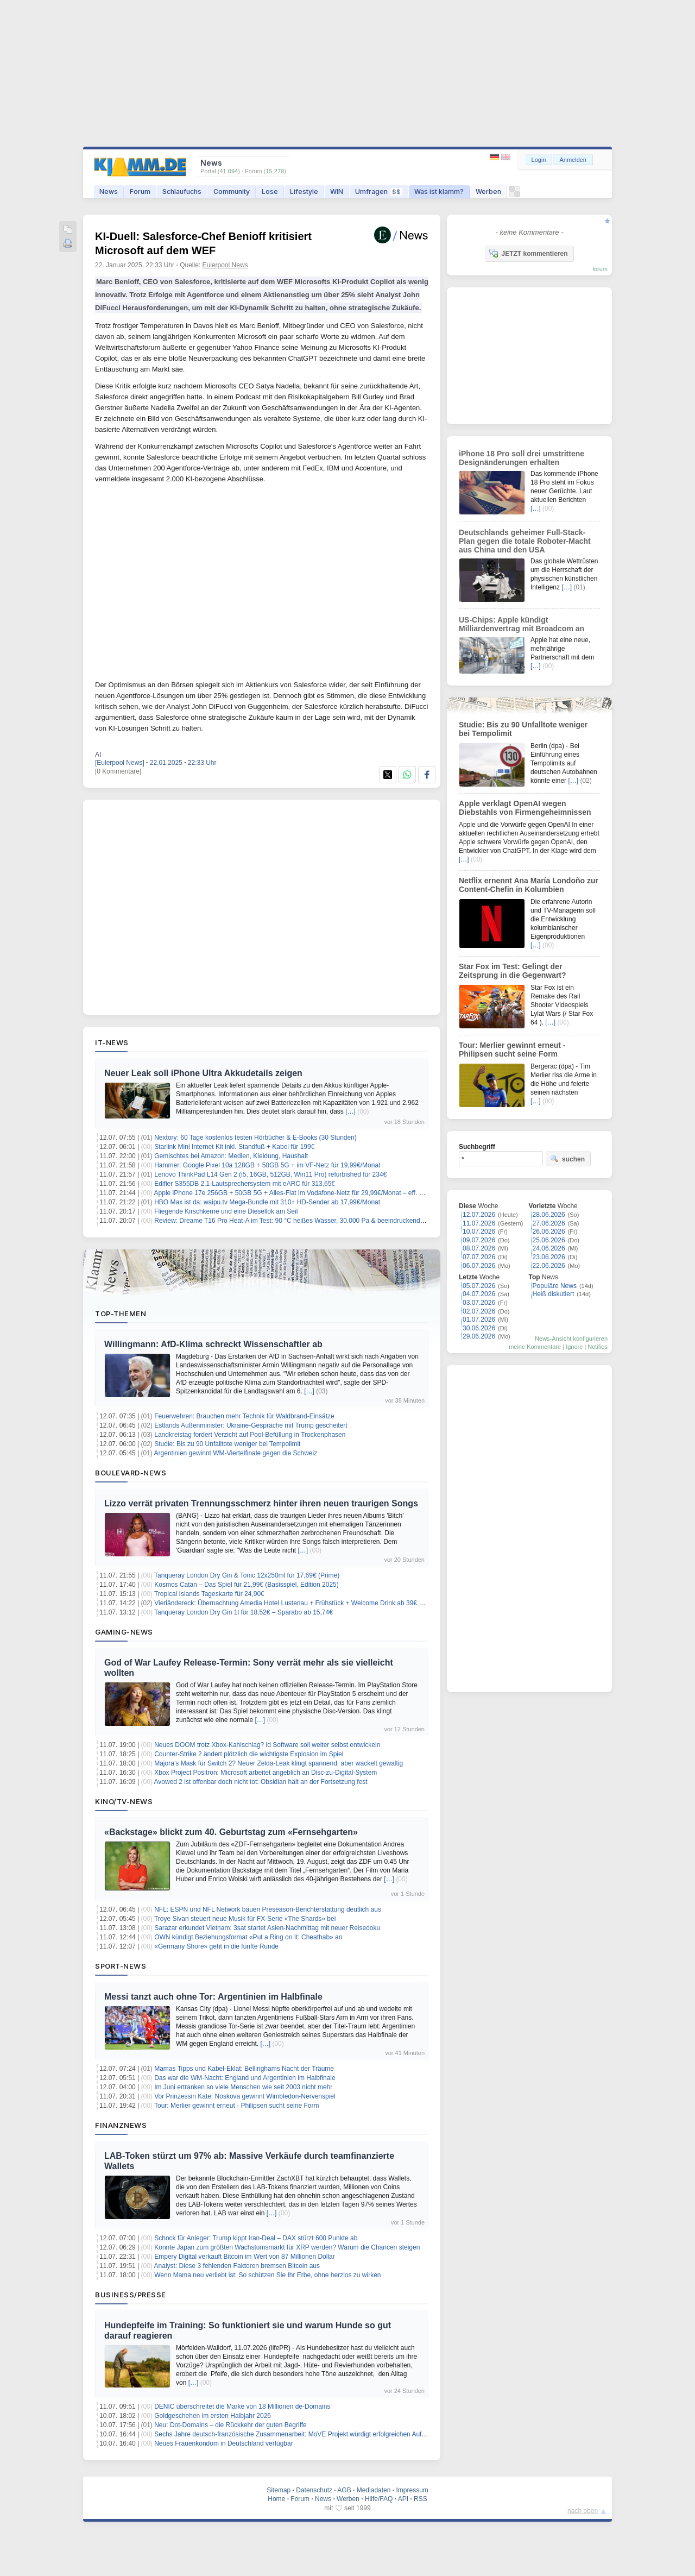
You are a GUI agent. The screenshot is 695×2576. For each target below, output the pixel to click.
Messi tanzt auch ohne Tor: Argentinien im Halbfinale (213, 1996)
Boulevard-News (130, 1472)
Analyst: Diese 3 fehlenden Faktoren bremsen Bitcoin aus (237, 2266)
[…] (350, 1111)
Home (276, 2499)
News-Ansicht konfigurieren (571, 1338)
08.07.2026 (479, 1248)
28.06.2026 (549, 1214)
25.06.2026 (549, 1240)
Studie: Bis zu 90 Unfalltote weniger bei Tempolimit (227, 1444)
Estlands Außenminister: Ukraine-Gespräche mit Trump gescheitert (250, 1425)
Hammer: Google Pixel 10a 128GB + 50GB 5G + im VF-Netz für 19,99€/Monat (267, 1165)
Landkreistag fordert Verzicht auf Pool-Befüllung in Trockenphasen (249, 1434)
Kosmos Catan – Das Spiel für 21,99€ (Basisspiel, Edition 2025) (246, 1584)
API (403, 2499)
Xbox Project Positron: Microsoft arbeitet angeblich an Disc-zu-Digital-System (265, 1772)
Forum (140, 191)
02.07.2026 (479, 1311)
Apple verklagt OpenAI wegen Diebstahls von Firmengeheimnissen (525, 807)
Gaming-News (124, 1632)
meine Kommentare (535, 1346)
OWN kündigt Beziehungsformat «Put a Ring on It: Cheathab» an (248, 1937)
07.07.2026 (479, 1257)
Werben (488, 191)
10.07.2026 (479, 1231)
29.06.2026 (479, 1336)
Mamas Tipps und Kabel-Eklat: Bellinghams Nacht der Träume (244, 2068)
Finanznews (121, 2125)
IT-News (112, 1042)
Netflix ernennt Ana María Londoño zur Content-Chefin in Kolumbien (528, 885)
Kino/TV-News (124, 1801)
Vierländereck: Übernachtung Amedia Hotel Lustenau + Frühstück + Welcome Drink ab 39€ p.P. (291, 1603)
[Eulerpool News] (119, 762)
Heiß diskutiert (553, 1294)
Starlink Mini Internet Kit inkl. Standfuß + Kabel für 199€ (234, 1147)
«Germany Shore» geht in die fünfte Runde (216, 1946)
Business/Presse (130, 2294)
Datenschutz (314, 2490)
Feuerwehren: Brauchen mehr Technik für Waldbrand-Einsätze (244, 1416)
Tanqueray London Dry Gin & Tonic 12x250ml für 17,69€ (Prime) (246, 1575)
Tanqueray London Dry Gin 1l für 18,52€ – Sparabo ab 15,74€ (243, 1612)
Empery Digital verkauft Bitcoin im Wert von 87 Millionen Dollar (244, 2256)
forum (600, 269)
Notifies (597, 1346)
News (108, 191)
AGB (344, 2490)
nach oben (582, 2511)
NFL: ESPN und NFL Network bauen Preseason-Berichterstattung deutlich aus (267, 1909)
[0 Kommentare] (118, 771)
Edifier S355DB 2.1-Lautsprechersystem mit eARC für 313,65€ (244, 1184)
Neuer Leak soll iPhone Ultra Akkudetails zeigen (203, 1073)
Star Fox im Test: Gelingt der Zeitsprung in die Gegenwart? (512, 970)
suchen (567, 1158)
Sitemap (278, 2490)
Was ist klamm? (439, 191)
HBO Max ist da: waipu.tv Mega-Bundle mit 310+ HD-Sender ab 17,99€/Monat (267, 1202)
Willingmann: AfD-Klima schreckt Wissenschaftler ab (213, 1344)
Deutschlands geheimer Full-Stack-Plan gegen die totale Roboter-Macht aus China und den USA (525, 541)
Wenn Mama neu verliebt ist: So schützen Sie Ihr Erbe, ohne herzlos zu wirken (267, 2275)
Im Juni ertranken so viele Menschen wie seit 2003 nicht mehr (243, 2087)
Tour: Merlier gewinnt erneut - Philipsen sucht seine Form (236, 2105)
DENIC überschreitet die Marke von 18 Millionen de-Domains (242, 2406)
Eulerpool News (225, 265)
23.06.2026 (549, 1257)
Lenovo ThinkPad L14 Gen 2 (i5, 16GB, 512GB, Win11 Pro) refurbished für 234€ (270, 1174)
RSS (420, 2499)
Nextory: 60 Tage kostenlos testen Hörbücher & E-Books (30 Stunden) (255, 1137)
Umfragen (378, 191)
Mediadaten (374, 2490)
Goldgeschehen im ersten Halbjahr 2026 (212, 2416)
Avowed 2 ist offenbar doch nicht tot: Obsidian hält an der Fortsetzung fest (261, 1782)
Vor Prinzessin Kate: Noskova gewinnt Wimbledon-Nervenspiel (245, 2096)
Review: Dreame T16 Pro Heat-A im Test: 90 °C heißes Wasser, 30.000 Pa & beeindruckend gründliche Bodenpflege (322, 1220)
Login (539, 159)
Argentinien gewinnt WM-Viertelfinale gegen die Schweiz (236, 1453)
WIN (336, 191)
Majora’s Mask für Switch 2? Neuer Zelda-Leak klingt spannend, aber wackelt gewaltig (278, 1763)
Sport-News (120, 1966)
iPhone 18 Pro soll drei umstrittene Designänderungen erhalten (521, 458)
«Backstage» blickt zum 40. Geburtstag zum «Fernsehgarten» (231, 1832)
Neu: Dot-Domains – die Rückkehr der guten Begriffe (230, 2425)
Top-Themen (120, 1313)
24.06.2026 (549, 1248)
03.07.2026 (479, 1302)
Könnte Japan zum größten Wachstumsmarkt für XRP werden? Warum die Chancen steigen (287, 2247)
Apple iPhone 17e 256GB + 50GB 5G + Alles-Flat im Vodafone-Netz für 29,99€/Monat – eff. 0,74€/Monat (305, 1193)
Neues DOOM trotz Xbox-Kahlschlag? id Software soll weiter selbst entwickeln (267, 1745)
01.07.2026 (479, 1319)
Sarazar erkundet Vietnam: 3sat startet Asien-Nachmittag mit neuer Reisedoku (267, 1928)
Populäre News (555, 1286)
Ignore (574, 1346)
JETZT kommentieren (528, 253)
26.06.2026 (549, 1231)
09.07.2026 (479, 1240)
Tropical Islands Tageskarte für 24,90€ (209, 1594)
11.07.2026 (479, 1223)
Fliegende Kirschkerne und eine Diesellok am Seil (226, 1211)
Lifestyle (304, 191)
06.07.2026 (479, 1266)
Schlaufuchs (181, 191)
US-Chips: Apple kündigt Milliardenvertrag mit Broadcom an (521, 624)
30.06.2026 (479, 1328)
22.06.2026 (549, 1266)
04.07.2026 (479, 1294)
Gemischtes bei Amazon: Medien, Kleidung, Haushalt (231, 1156)
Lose (270, 191)
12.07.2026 (479, 1214)
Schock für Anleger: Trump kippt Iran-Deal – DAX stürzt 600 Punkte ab (255, 2238)
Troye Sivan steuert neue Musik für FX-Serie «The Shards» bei (245, 1918)
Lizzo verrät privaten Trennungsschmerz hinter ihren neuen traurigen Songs (261, 1503)
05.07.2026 (479, 1286)
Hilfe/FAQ (379, 2499)
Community (231, 191)
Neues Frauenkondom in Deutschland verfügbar (223, 2443)
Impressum (412, 2490)
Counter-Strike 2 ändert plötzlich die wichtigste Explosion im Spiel (248, 1754)
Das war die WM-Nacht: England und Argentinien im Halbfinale (245, 2078)
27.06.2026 (549, 1223)
